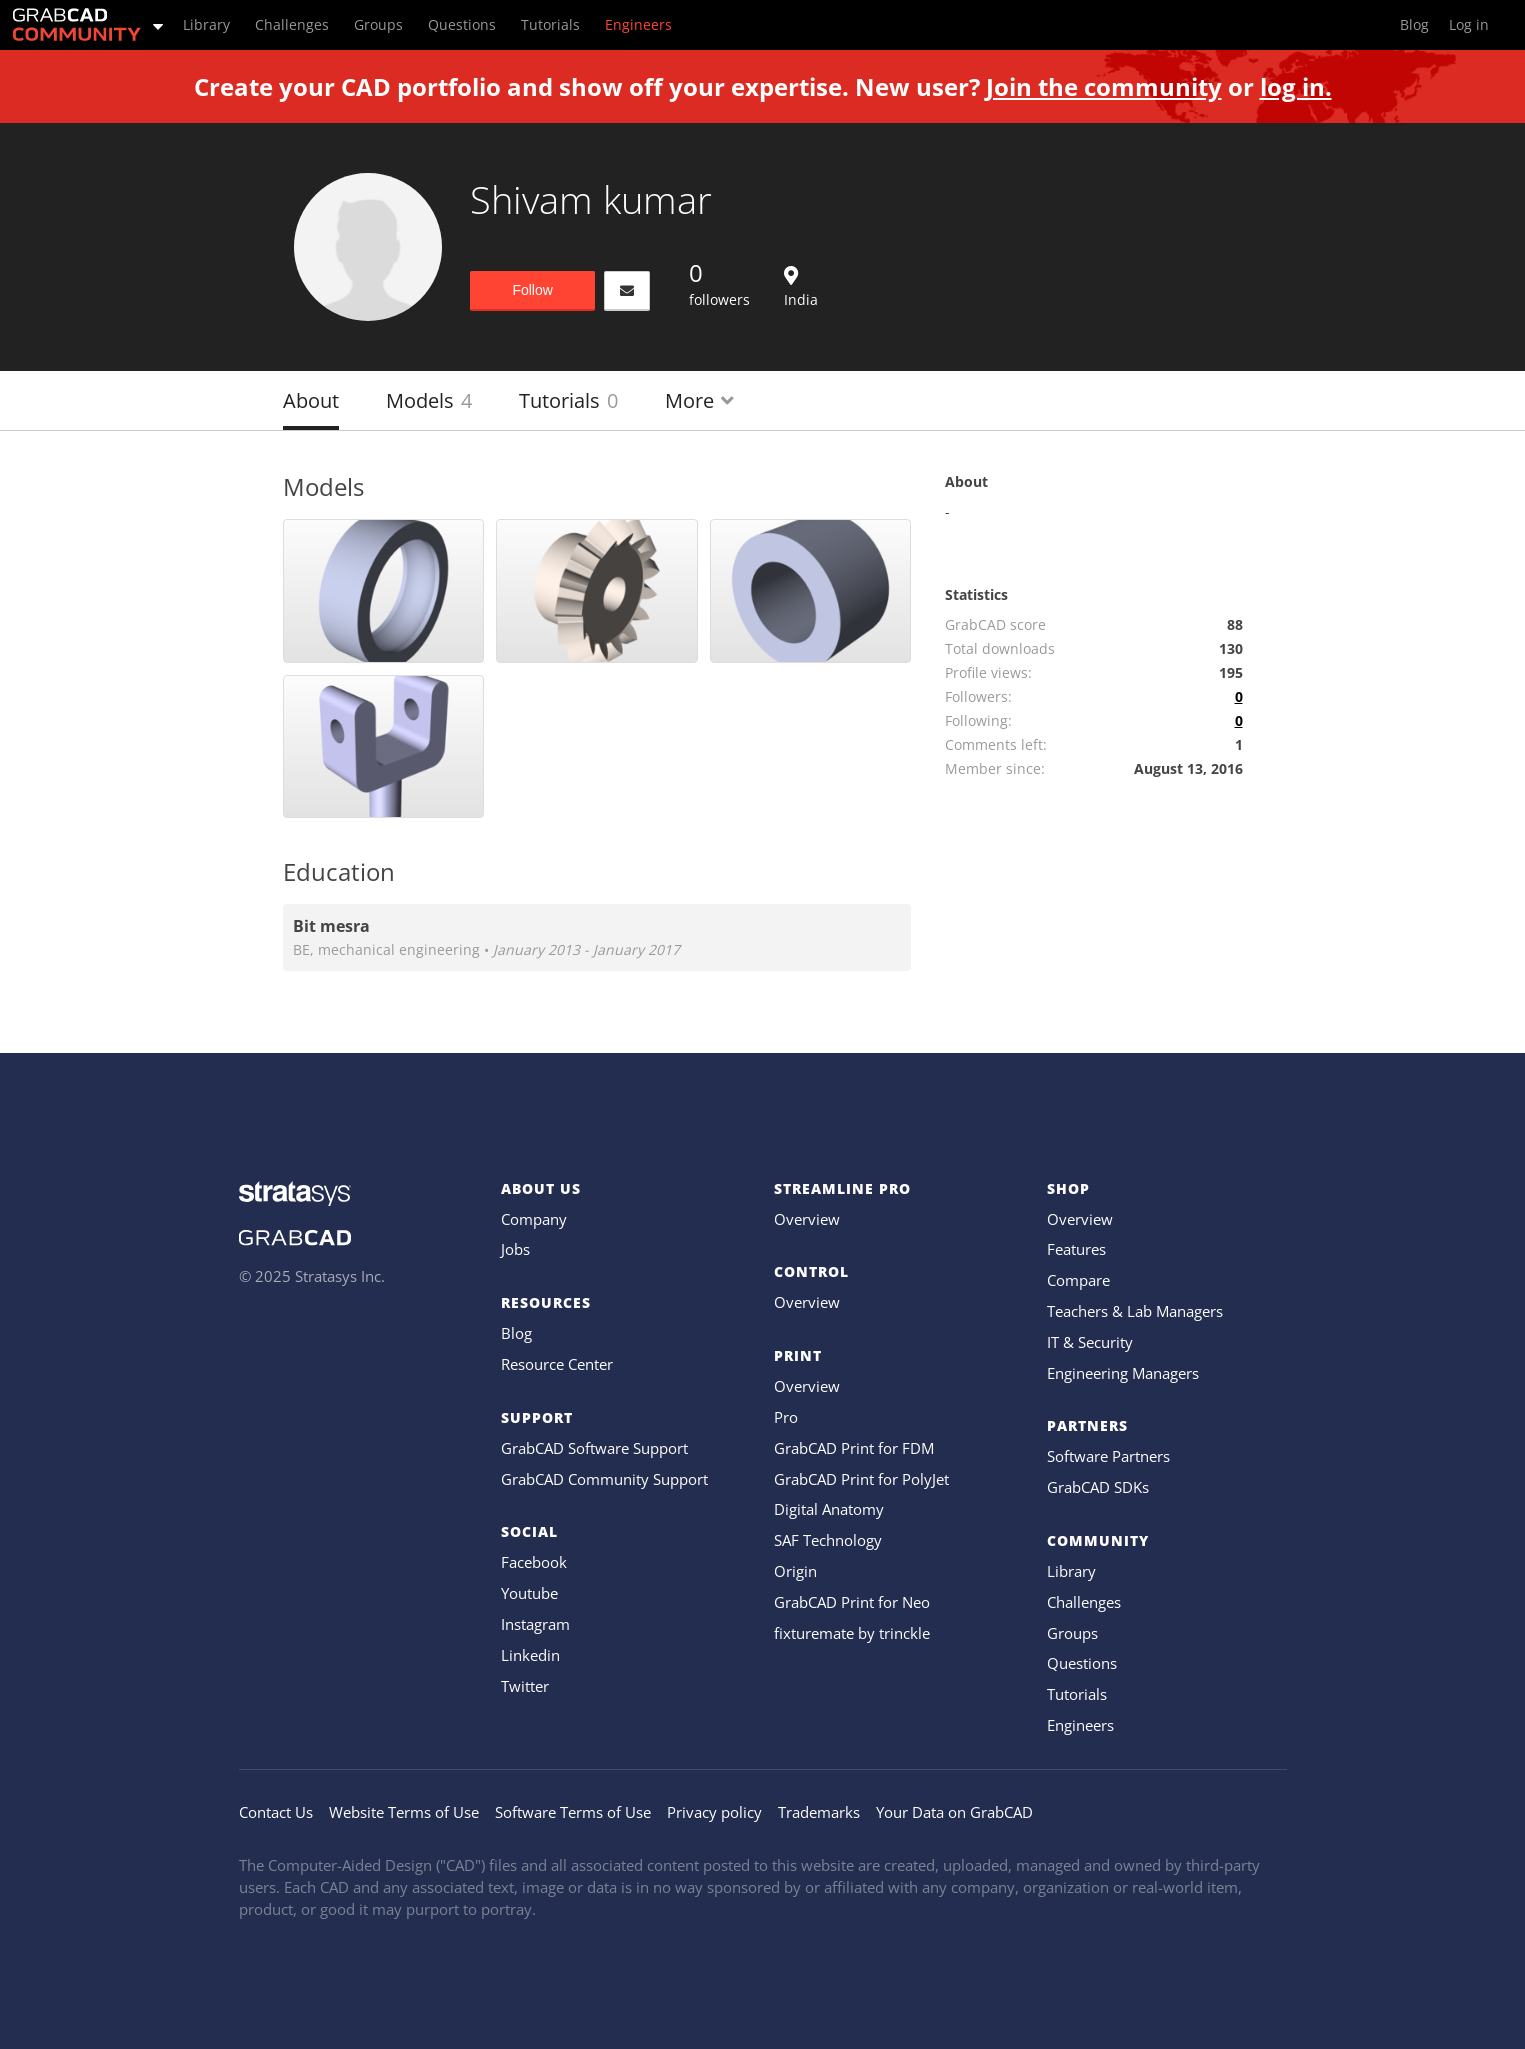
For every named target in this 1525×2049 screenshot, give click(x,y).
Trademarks (819, 1812)
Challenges (1084, 1602)
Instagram (535, 1624)
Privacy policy (714, 1812)
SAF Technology (828, 1540)
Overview (807, 1219)
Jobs (515, 1249)
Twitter (525, 1686)
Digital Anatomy (829, 1509)
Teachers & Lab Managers (1135, 1311)
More (699, 400)
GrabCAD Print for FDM (854, 1448)
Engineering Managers (1123, 1373)
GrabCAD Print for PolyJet (861, 1479)
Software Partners (1108, 1456)
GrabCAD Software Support (594, 1448)
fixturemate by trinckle (852, 1633)
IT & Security (1090, 1342)
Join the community (1104, 86)
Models (429, 400)
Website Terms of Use (404, 1812)
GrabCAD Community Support (604, 1479)
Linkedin (530, 1655)
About (311, 400)
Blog (516, 1333)
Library (1071, 1571)
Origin (795, 1571)
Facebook (534, 1562)
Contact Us (276, 1812)
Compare (1078, 1280)
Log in (1469, 24)
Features (1076, 1249)
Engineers (1080, 1725)
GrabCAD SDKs (1098, 1487)
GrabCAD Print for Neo (852, 1602)
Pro (786, 1417)
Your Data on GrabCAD (954, 1812)
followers (719, 283)
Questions (1082, 1663)
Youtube (529, 1593)
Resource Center (557, 1364)
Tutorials (568, 400)
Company (534, 1219)
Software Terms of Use (573, 1812)
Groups (1072, 1633)
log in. (1296, 86)
